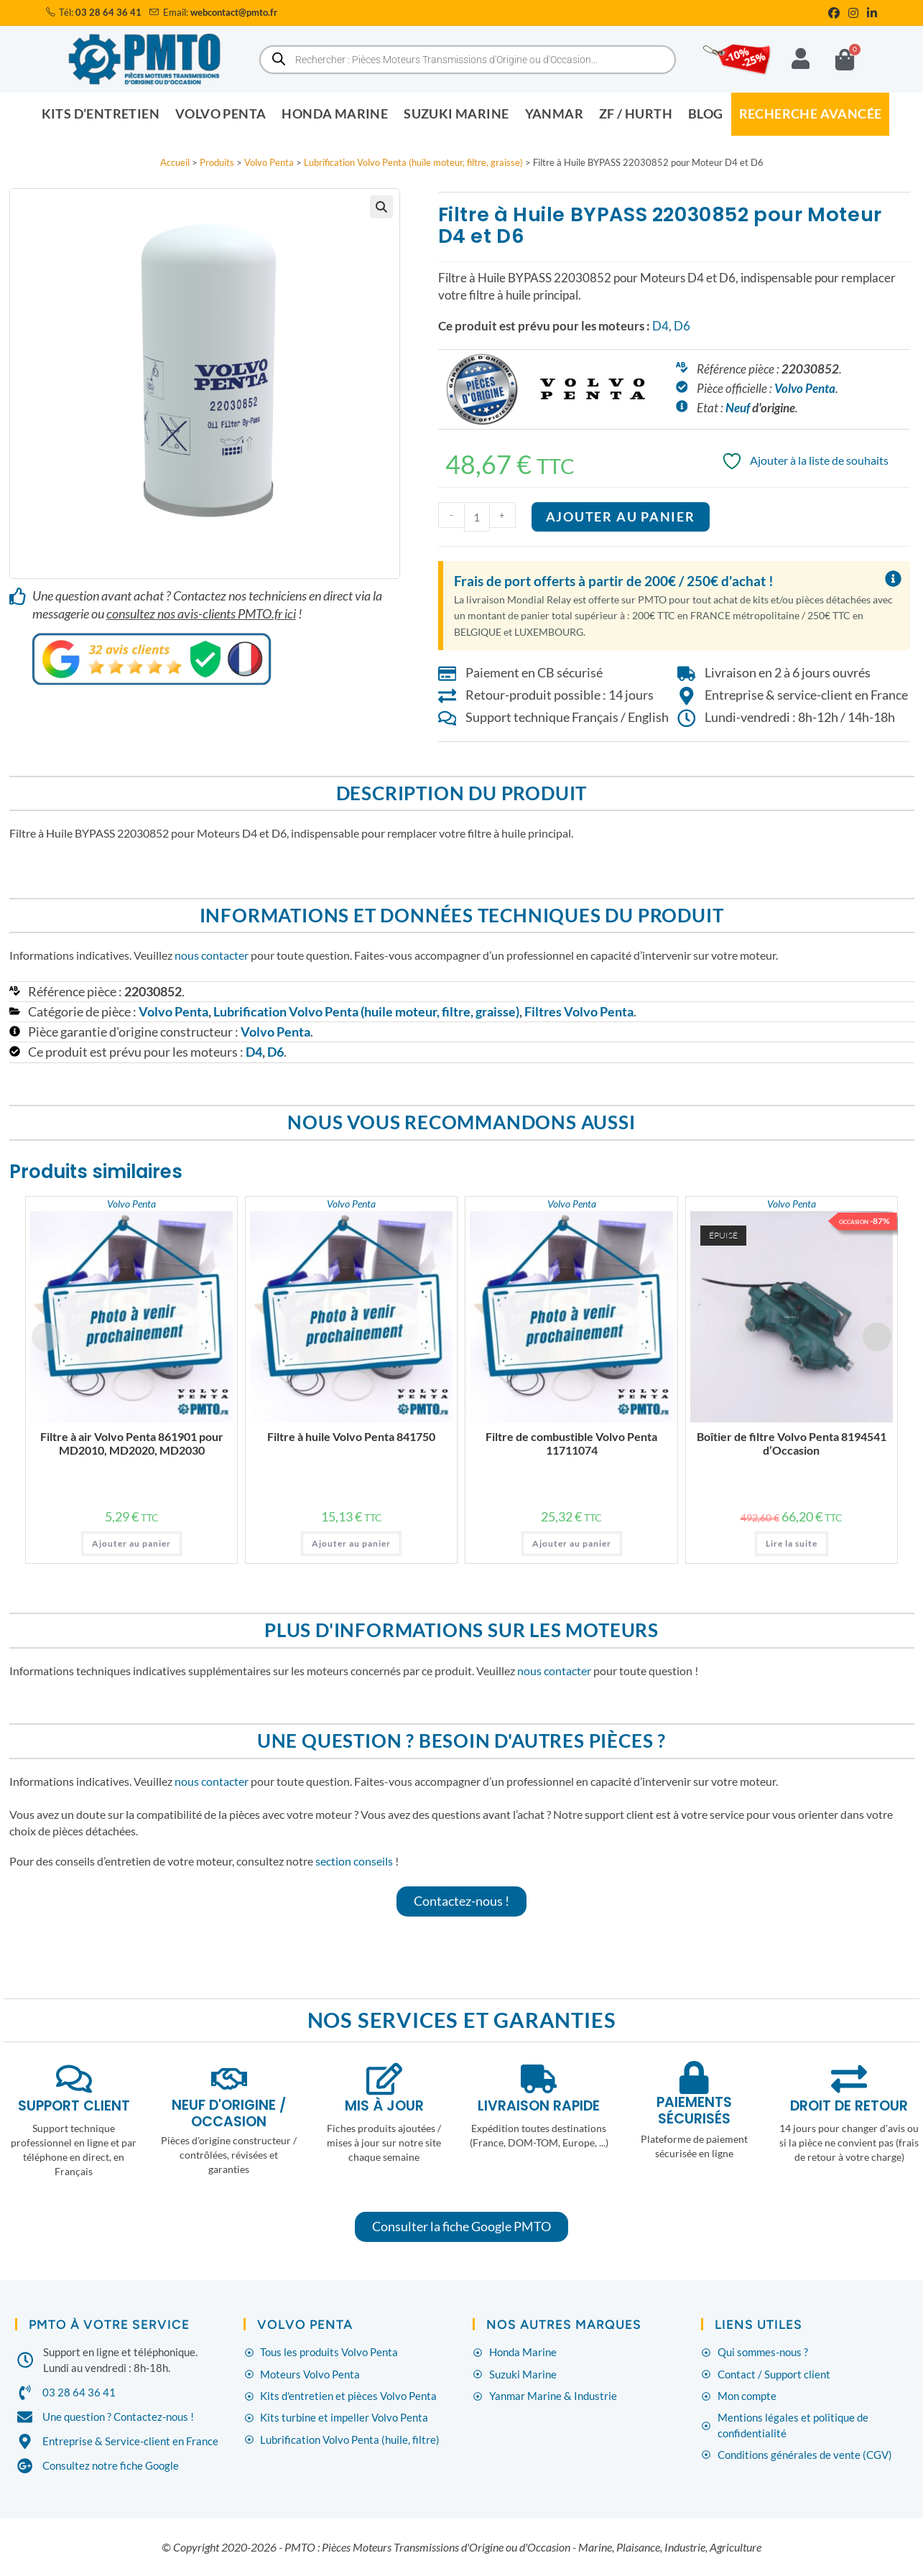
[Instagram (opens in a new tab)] (853, 13)
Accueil (175, 162)
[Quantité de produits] (477, 517)
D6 (682, 325)
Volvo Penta (269, 162)
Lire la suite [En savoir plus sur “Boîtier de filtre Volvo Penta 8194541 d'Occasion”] (791, 1543)
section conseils (354, 1860)
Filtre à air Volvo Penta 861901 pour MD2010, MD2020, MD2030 (131, 1442)
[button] (381, 206)
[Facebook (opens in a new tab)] (834, 13)
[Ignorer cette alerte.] (892, 579)
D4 (660, 325)
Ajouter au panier (620, 516)
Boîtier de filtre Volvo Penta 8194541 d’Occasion (791, 1442)
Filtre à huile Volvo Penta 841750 (351, 1435)
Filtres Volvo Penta (579, 1011)
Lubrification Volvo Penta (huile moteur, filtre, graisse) (413, 162)
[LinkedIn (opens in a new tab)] (870, 13)
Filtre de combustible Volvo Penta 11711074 (571, 1442)
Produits (217, 162)
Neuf (737, 407)
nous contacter (212, 955)
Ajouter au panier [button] (131, 1543)
